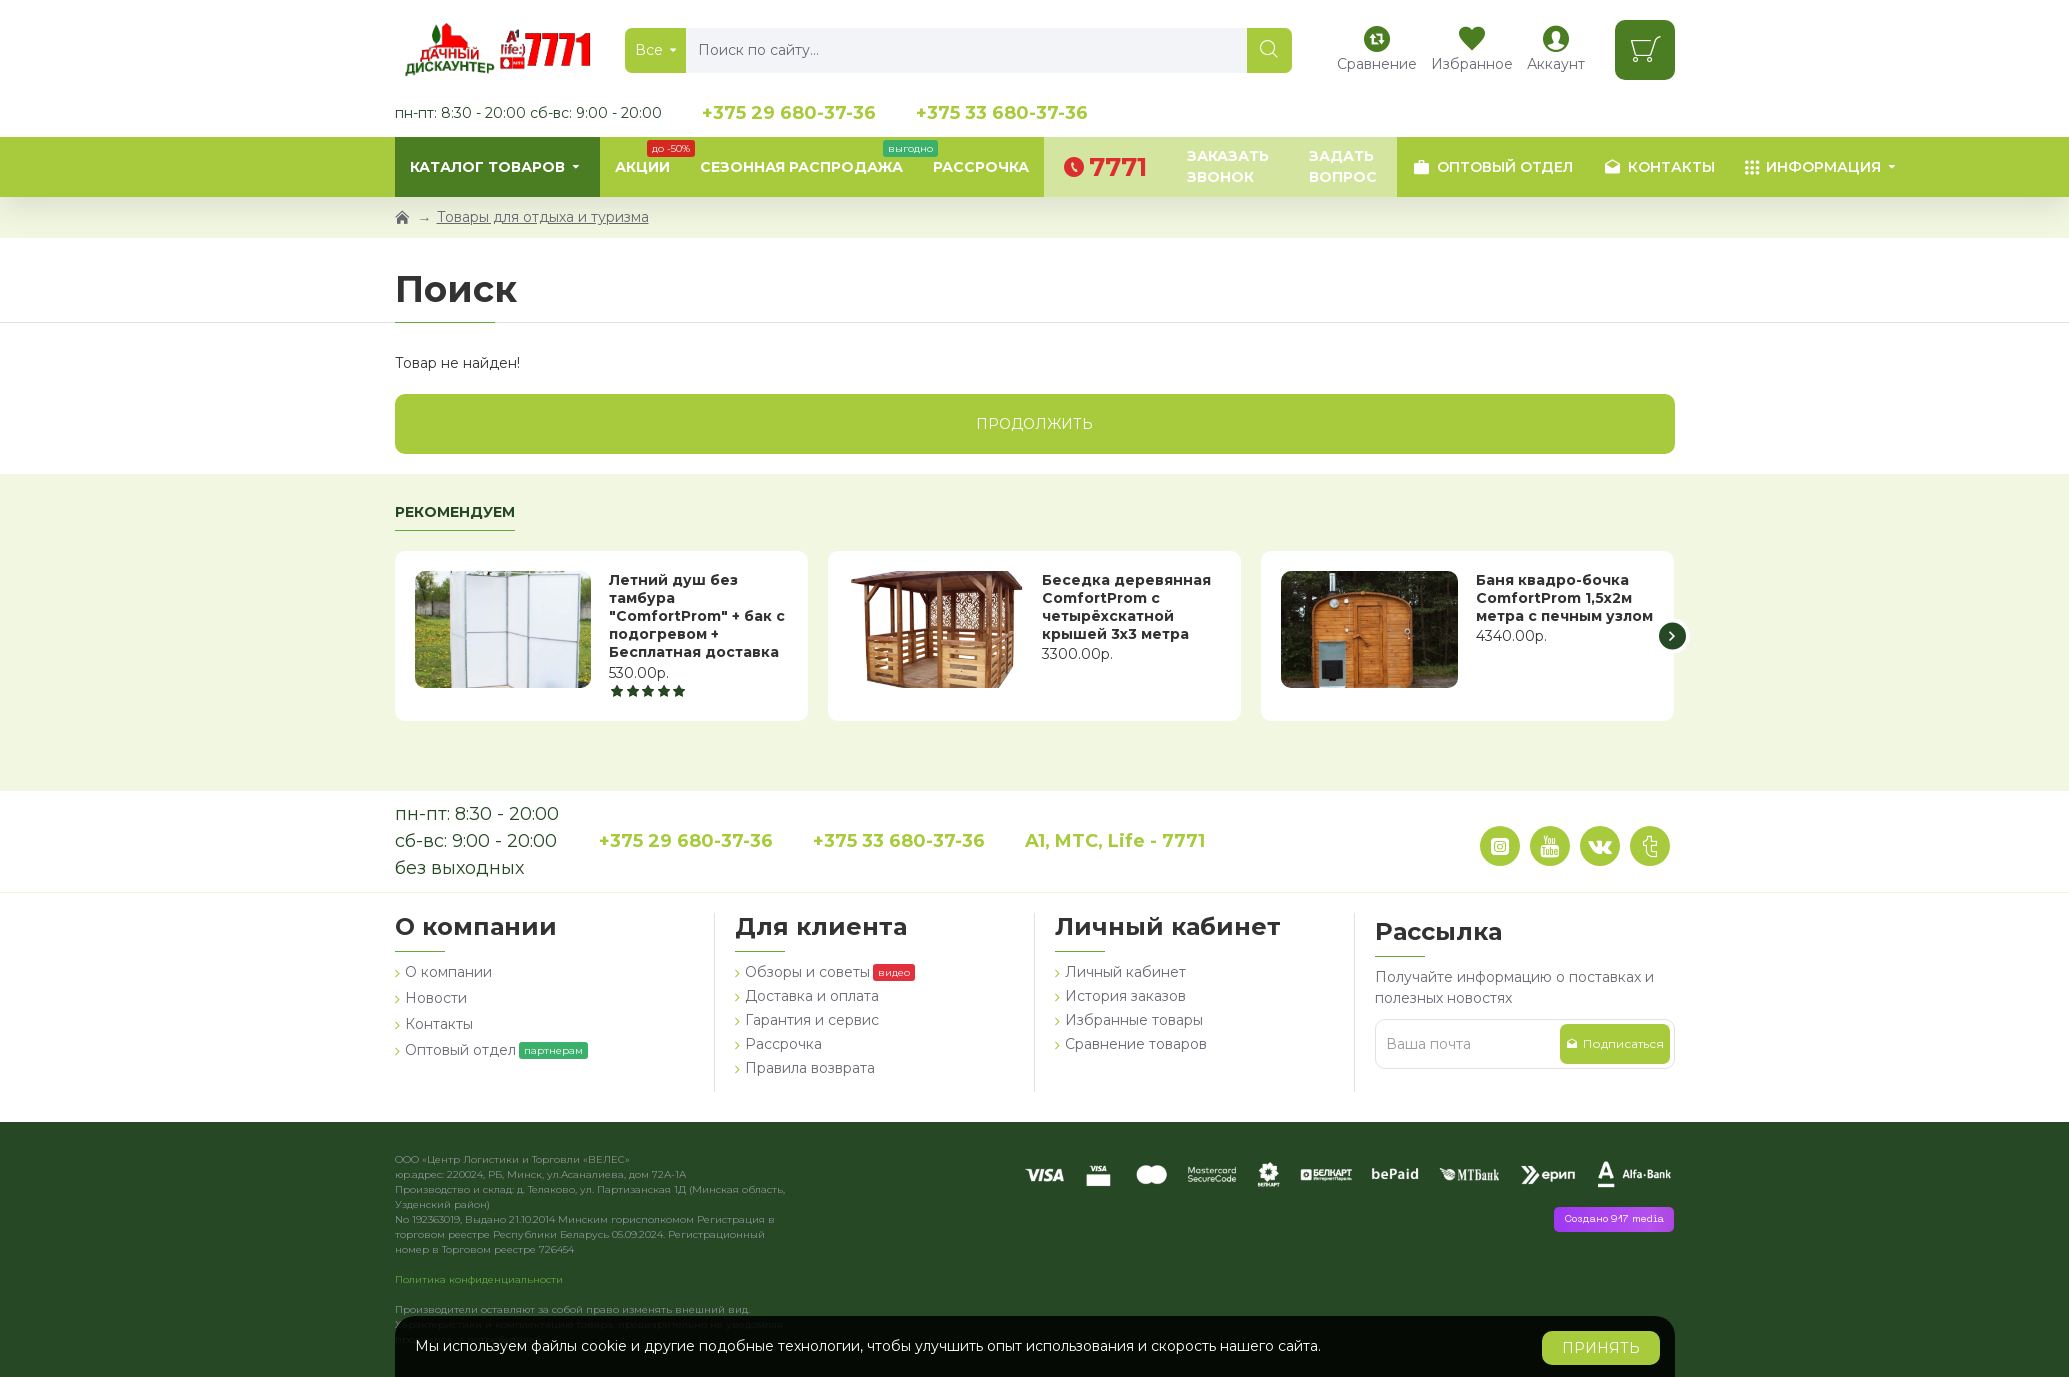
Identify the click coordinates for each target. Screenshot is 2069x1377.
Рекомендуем (455, 512)
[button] (1672, 635)
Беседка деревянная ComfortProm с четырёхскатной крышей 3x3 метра (1126, 607)
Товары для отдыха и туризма (543, 217)
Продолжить (1034, 424)
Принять (1601, 1348)
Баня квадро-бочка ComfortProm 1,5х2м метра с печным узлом (1564, 598)
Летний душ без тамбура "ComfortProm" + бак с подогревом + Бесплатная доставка (697, 616)
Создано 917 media (1614, 1219)
